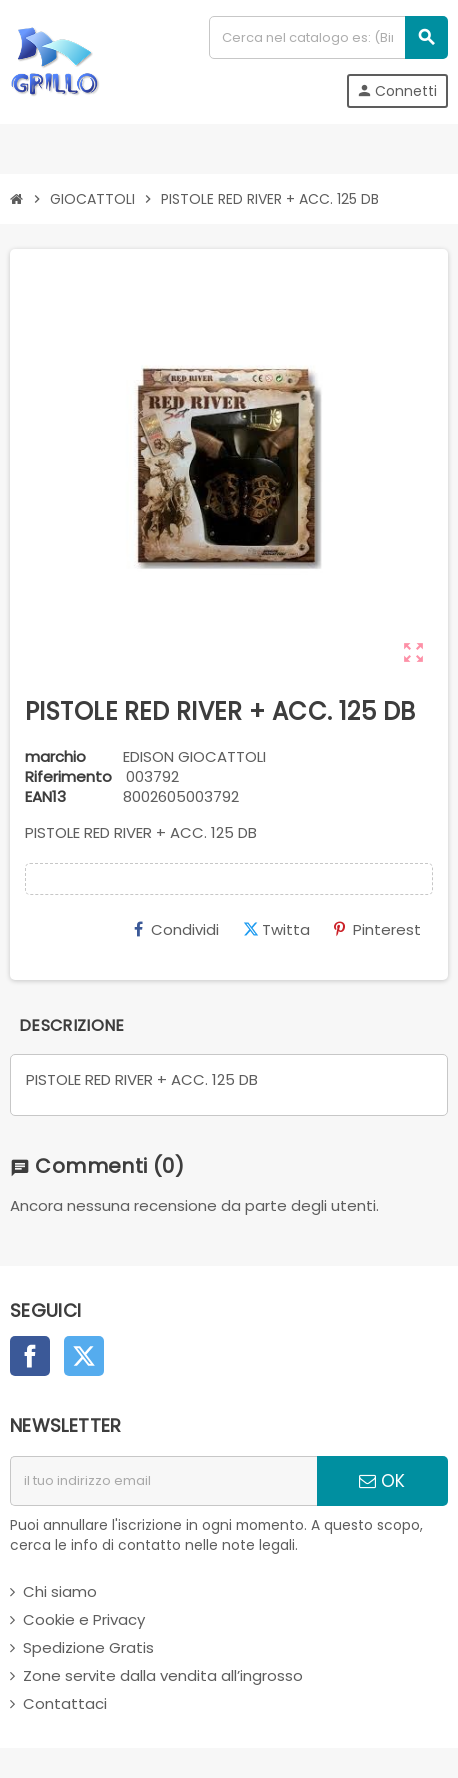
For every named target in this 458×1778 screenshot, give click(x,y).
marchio (55, 757)
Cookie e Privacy (84, 1619)
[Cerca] (328, 37)
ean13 (45, 797)
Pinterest (377, 929)
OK (382, 1481)
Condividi (176, 929)
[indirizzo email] (163, 1481)
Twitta (276, 929)
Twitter (84, 1356)
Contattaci (65, 1703)
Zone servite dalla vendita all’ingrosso (163, 1675)
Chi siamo (60, 1591)
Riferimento (68, 777)
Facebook (30, 1356)
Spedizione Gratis (88, 1647)
